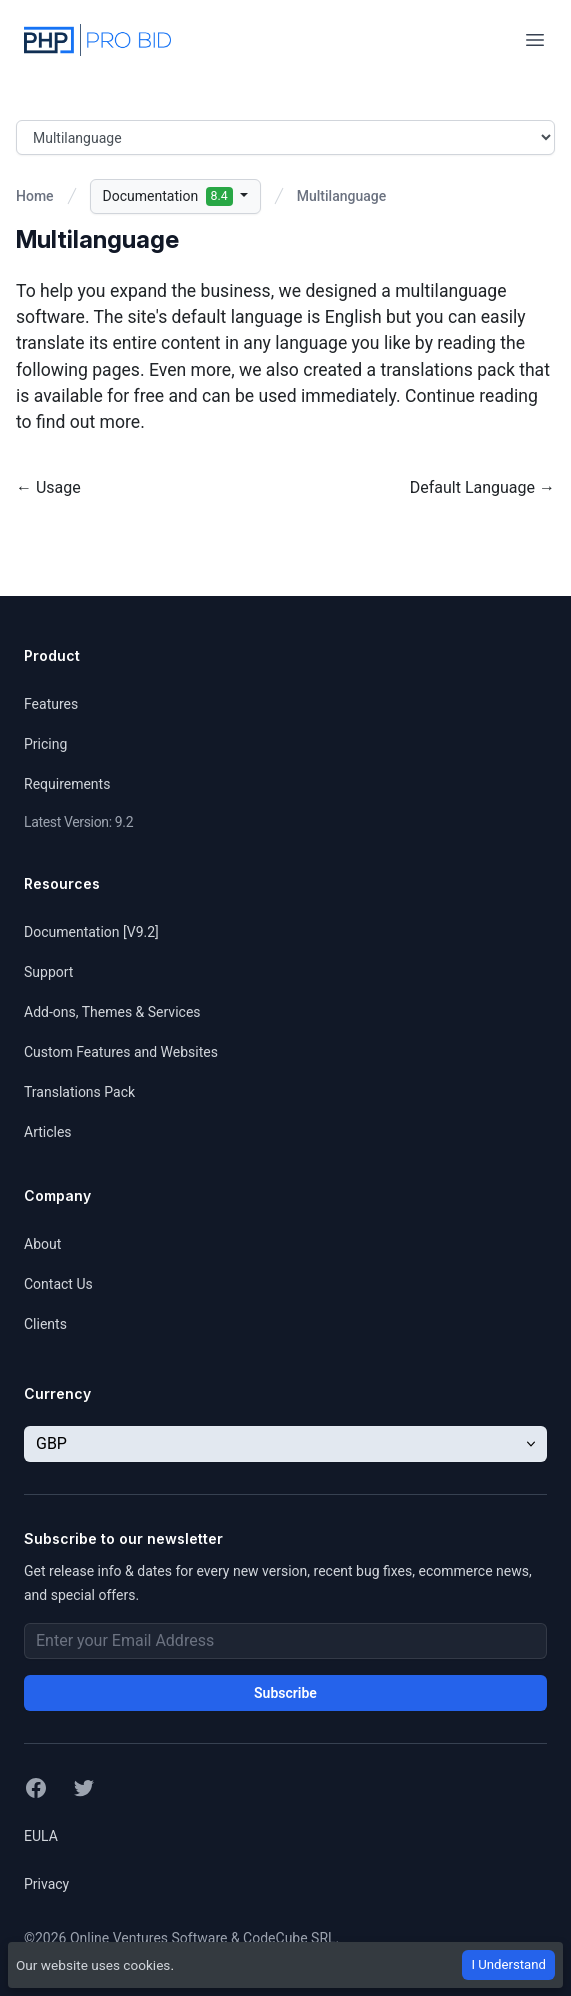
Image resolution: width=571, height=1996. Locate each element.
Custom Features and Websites (121, 1052)
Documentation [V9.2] (91, 932)
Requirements (67, 784)
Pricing (45, 744)
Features (51, 704)
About (42, 1244)
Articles (48, 1132)
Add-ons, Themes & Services (112, 1012)
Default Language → (482, 487)
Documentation (170, 196)
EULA (41, 1836)
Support (48, 972)
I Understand (508, 1964)
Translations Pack (79, 1092)
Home (35, 196)
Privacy (46, 1884)
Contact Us (58, 1284)
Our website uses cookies (93, 1965)
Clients (45, 1324)
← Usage (48, 487)
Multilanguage (341, 196)
